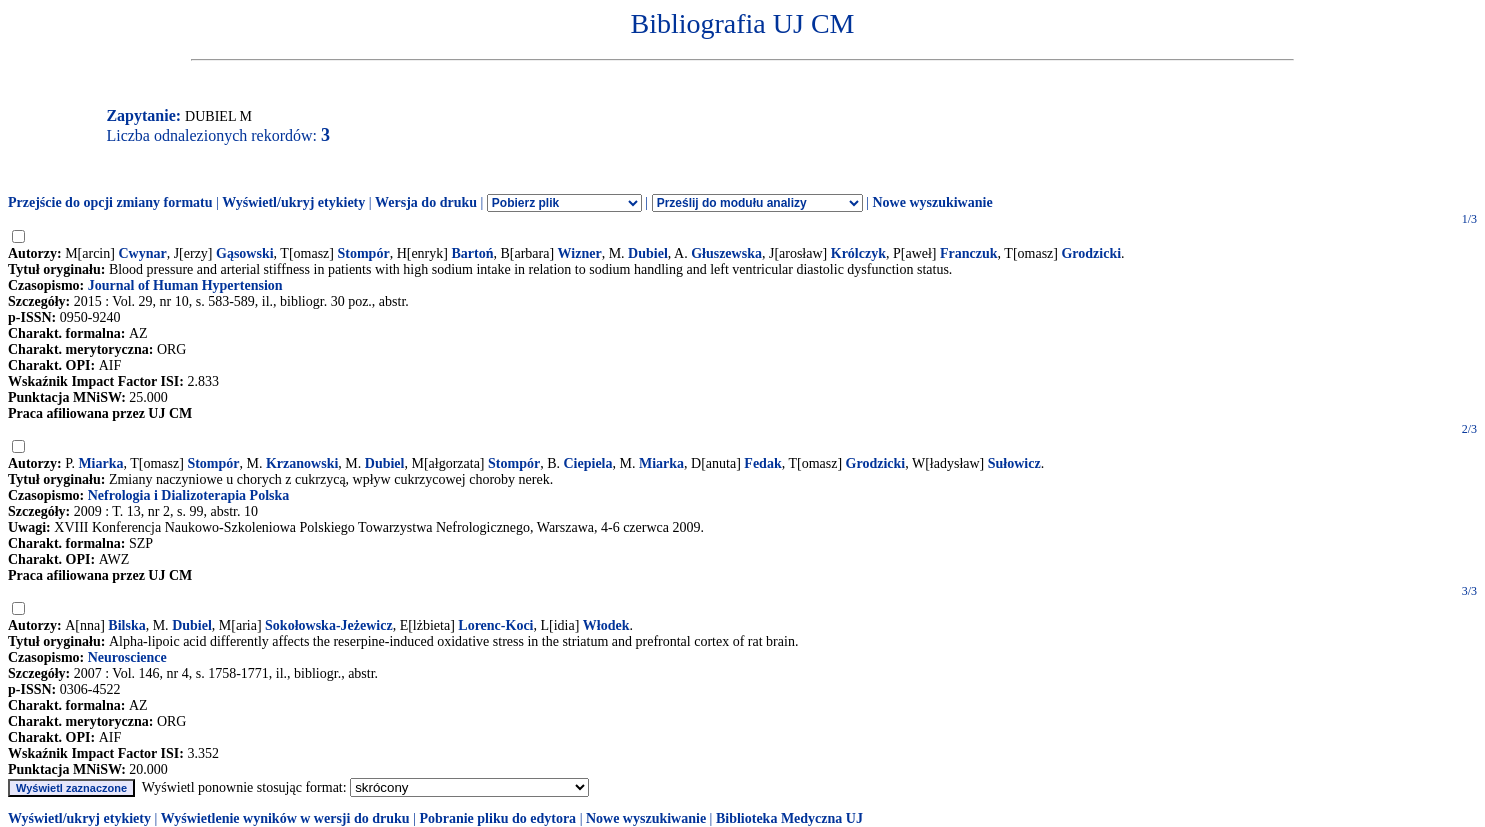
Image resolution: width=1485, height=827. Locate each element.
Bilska (126, 625)
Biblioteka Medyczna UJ (789, 818)
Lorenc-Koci (495, 625)
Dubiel (648, 253)
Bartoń (472, 253)
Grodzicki (1091, 253)
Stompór (364, 253)
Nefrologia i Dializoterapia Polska (189, 495)
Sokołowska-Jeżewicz (329, 625)
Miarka (100, 463)
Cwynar (142, 253)
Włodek (606, 625)
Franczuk (969, 253)
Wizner (580, 253)
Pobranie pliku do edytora (497, 818)
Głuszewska (726, 253)
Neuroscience (127, 657)
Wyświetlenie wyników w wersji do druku (285, 818)
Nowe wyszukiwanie (932, 202)
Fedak (762, 463)
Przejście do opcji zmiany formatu (110, 202)
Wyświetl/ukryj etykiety (293, 202)
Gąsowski (245, 253)
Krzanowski (302, 463)
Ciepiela (588, 463)
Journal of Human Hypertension (185, 285)
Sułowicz (1014, 463)
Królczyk (858, 253)
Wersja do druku (426, 202)
